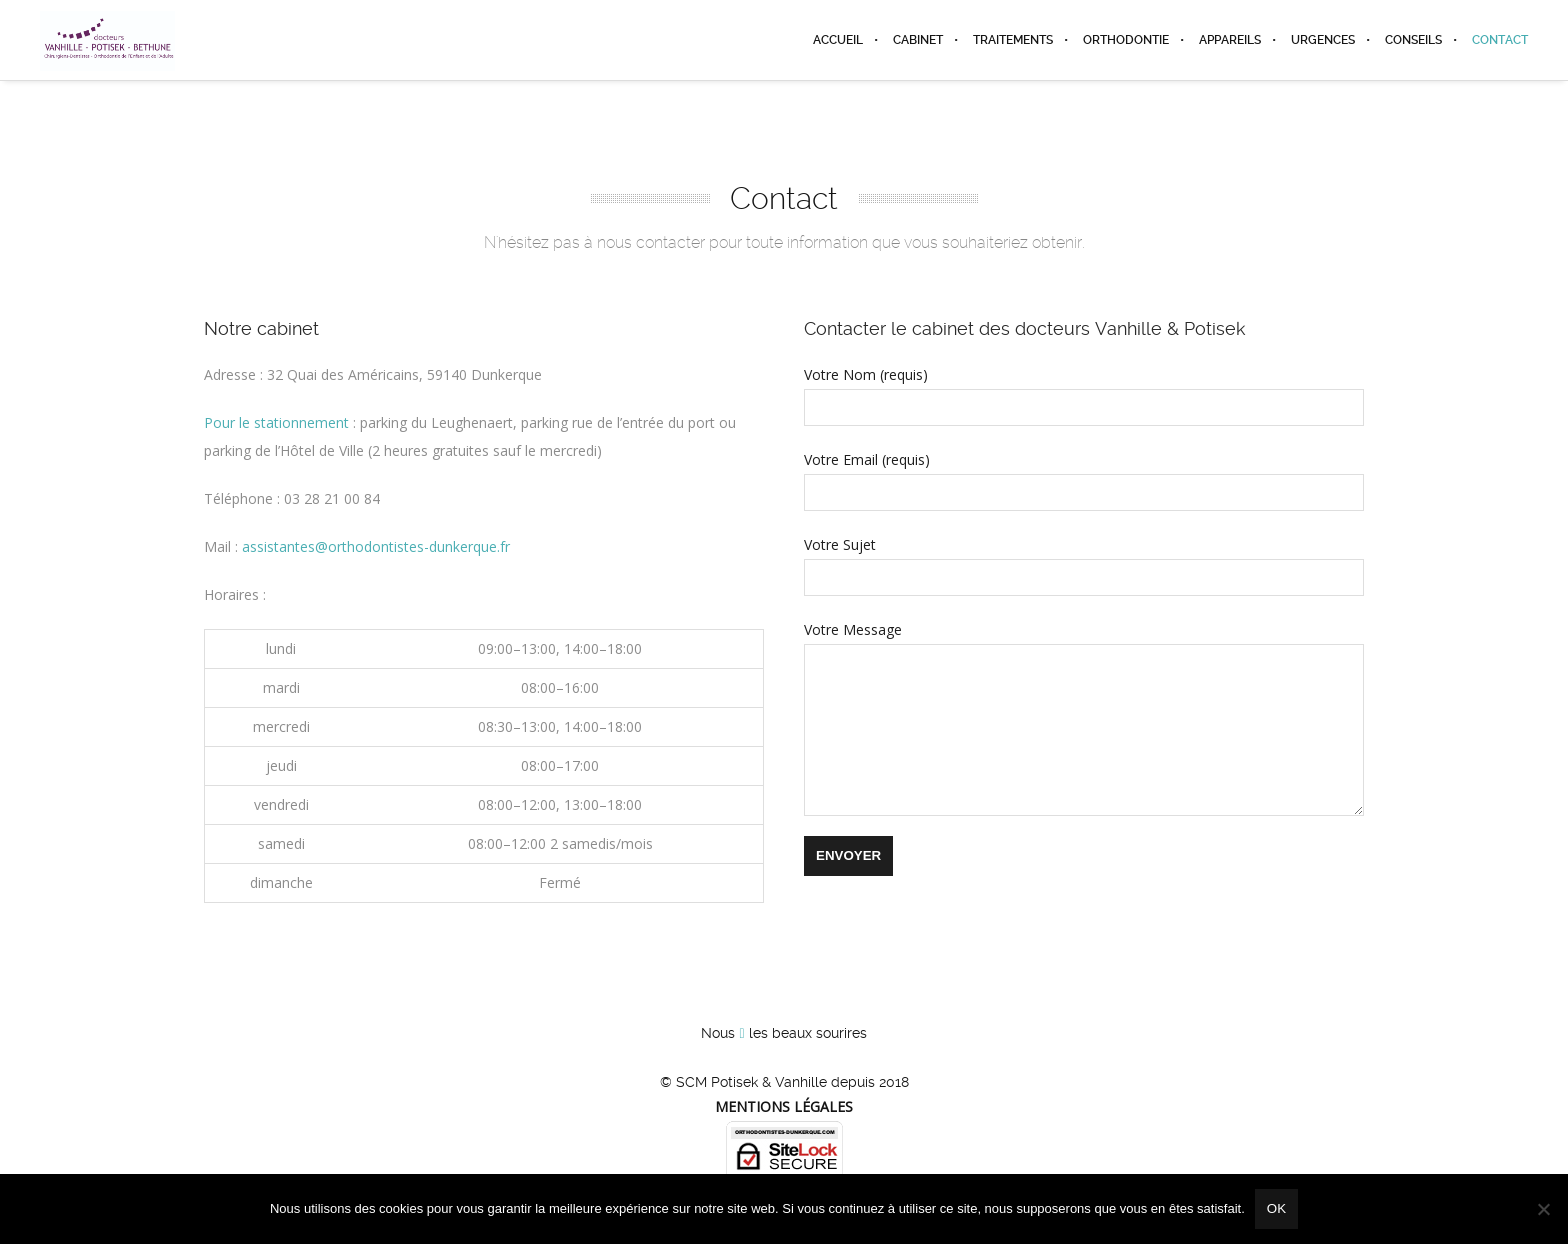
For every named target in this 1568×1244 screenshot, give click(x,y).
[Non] (1543, 1209)
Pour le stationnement (276, 422)
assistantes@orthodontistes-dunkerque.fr (376, 546)
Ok (1276, 1208)
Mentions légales (784, 1106)
